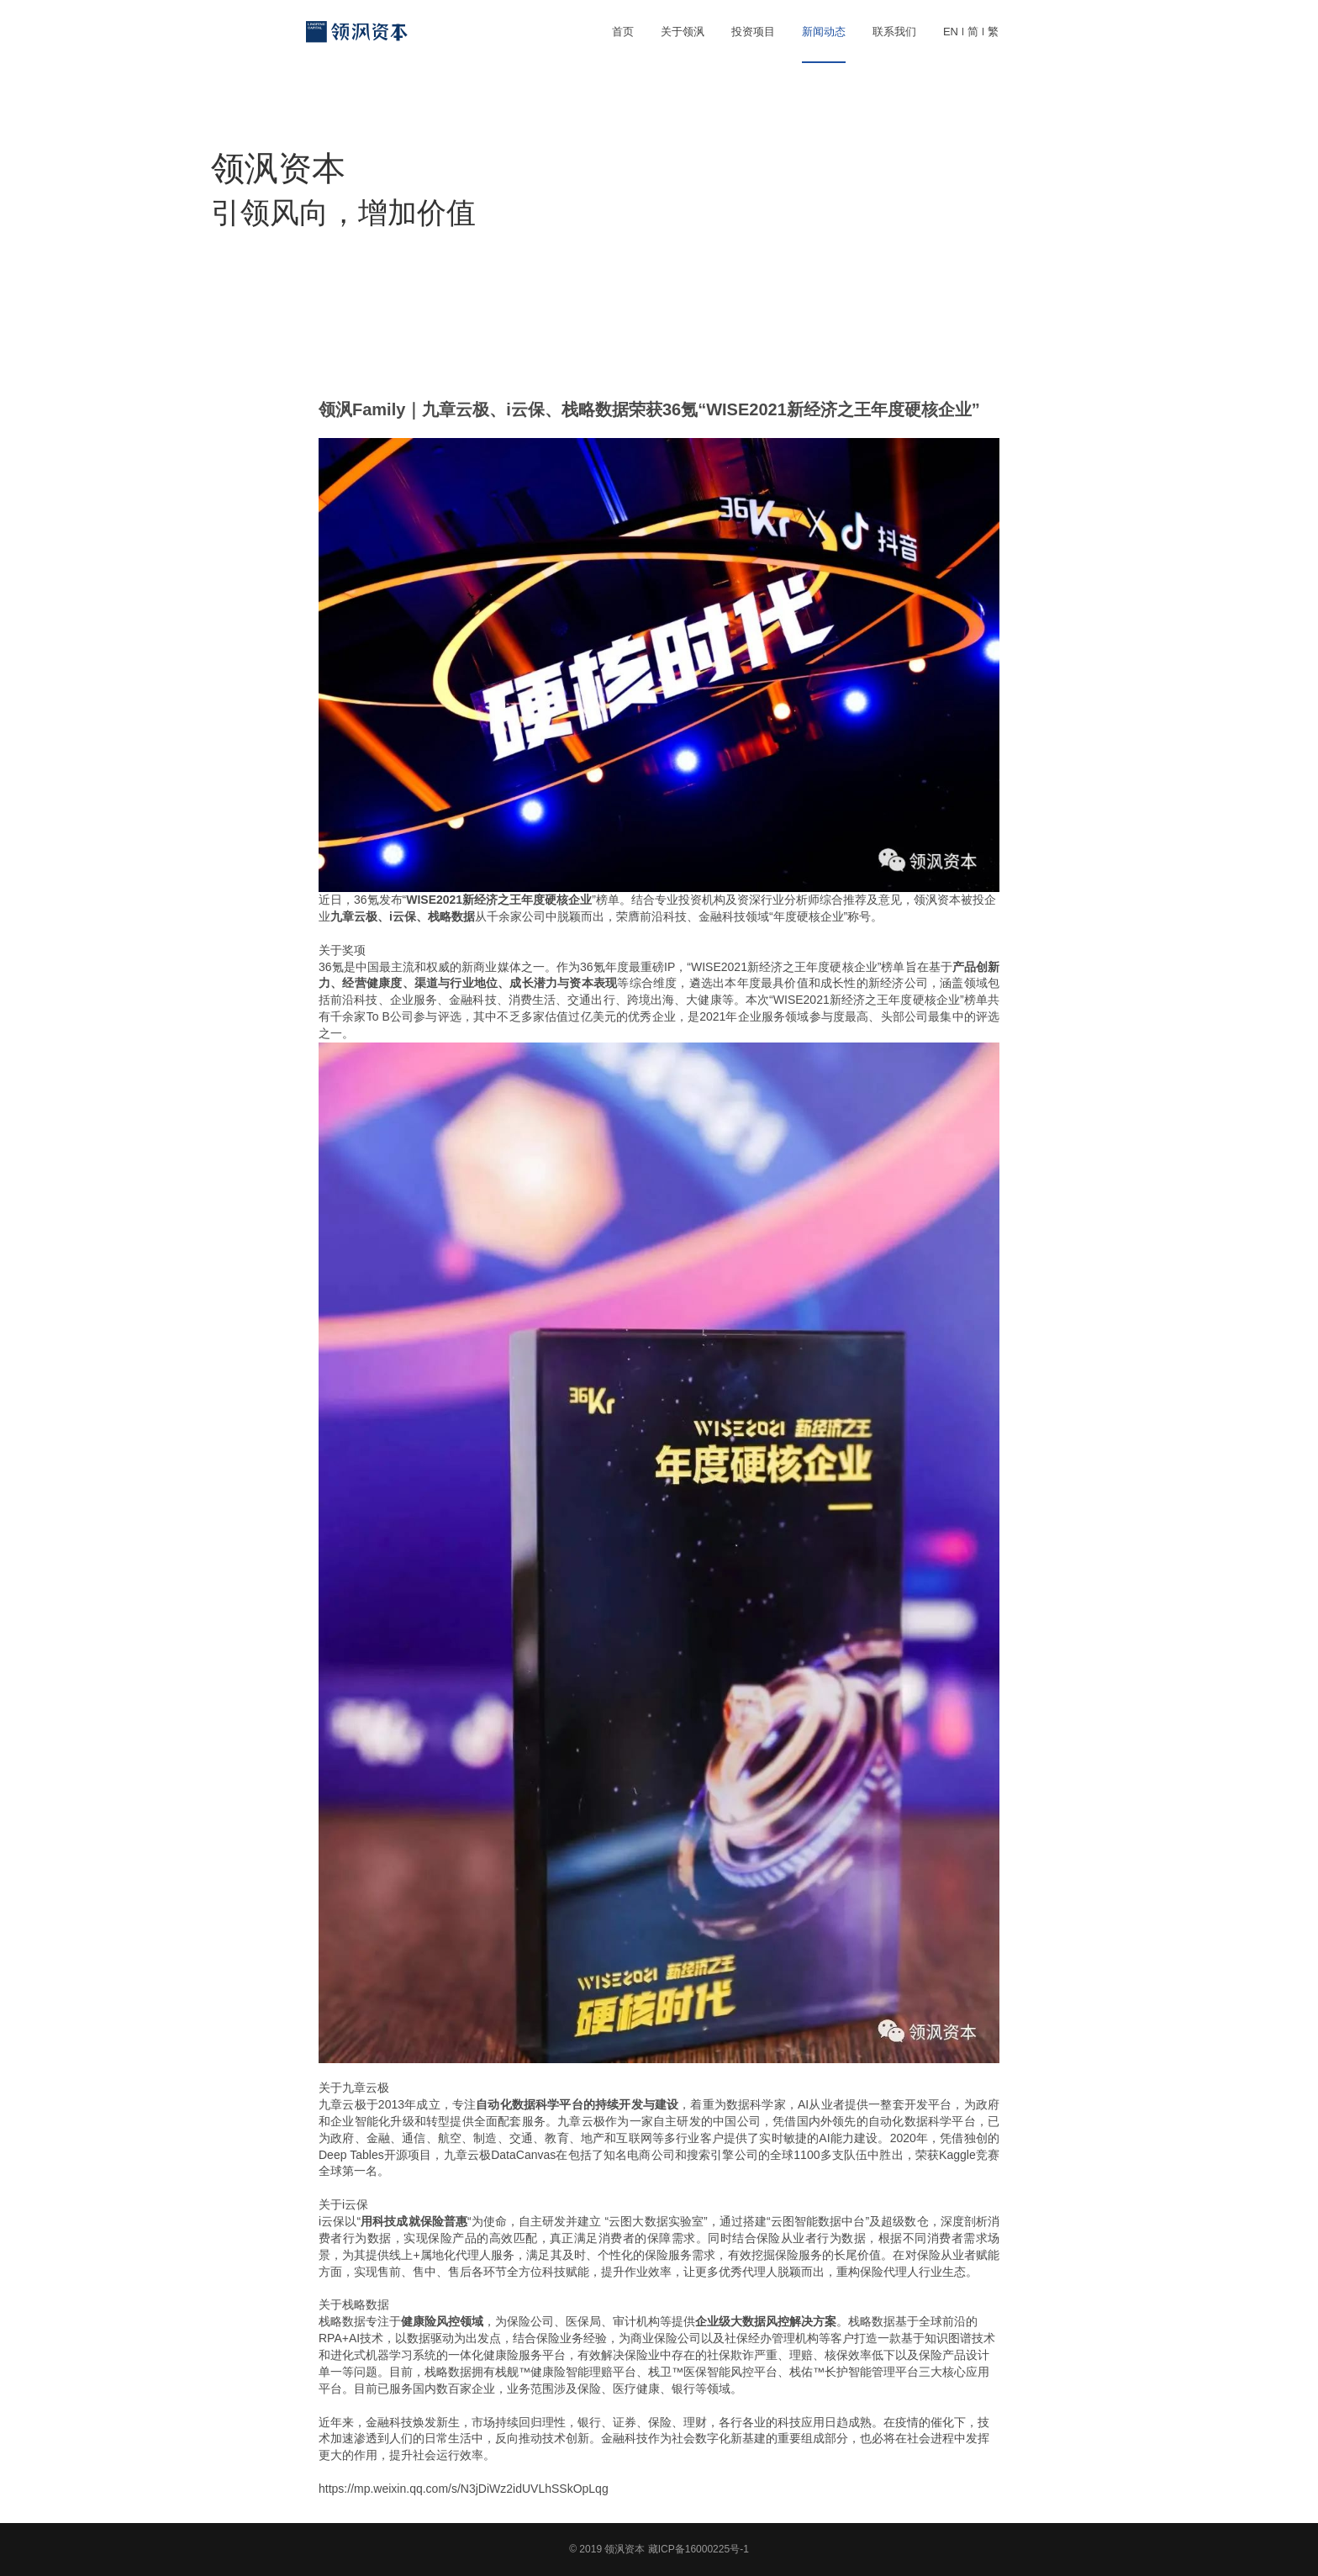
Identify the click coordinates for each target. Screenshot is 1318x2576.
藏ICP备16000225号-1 (698, 2549)
